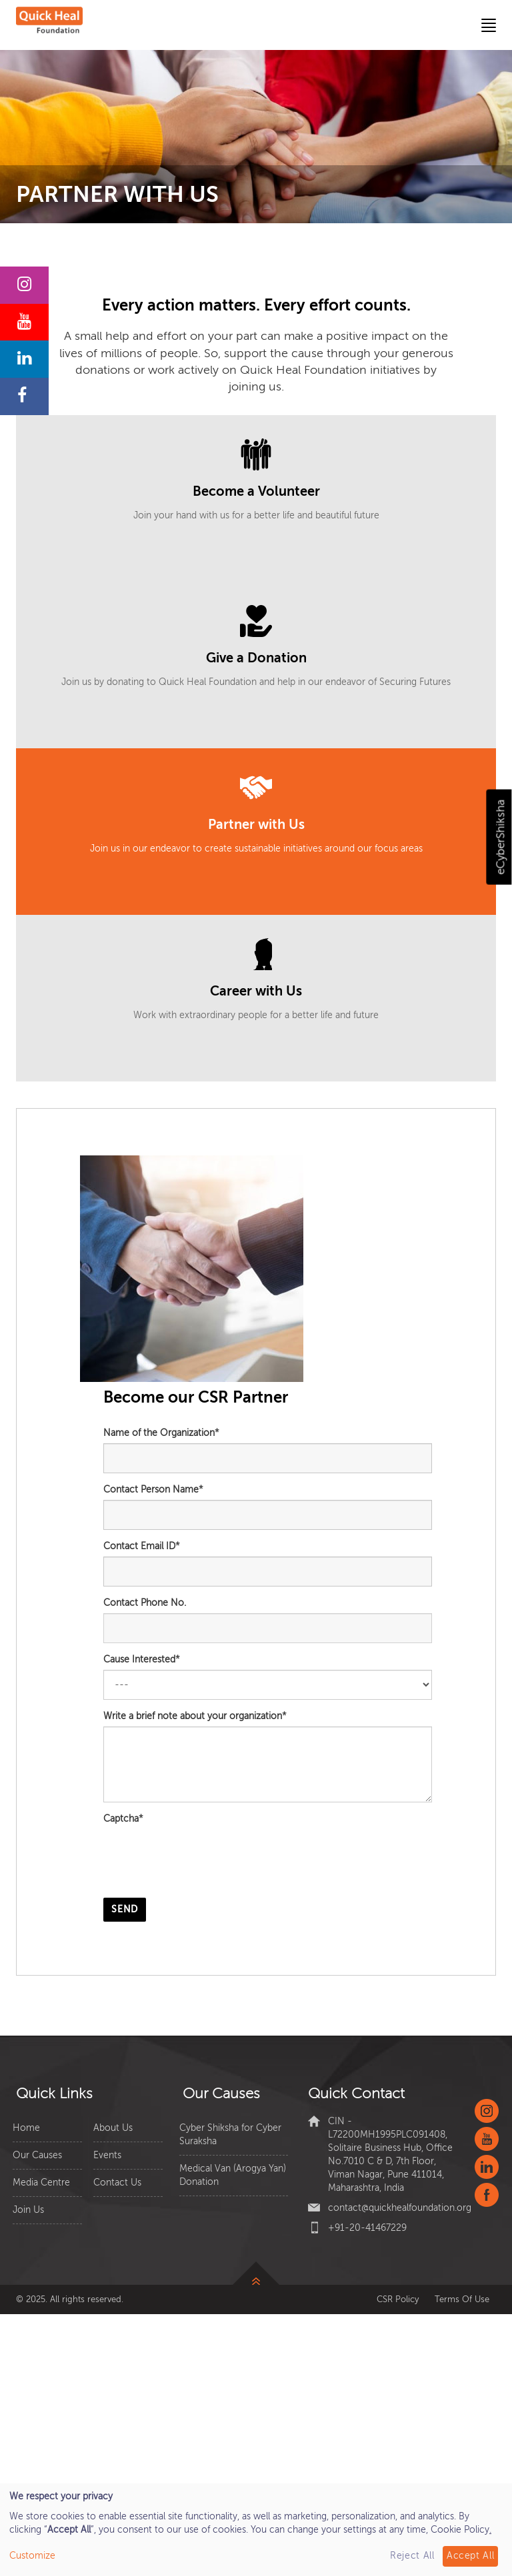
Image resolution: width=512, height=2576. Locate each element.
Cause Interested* (141, 1659)
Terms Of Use (462, 2299)
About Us (113, 2128)
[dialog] (256, 2529)
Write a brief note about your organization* (195, 1716)
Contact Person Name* (153, 1490)
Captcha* (123, 1819)
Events (107, 2155)
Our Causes (37, 2155)
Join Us (28, 2210)
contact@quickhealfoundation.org (399, 2208)
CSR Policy (398, 2299)
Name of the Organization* (161, 1433)
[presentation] (204, 1862)
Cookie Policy (460, 2530)
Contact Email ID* (141, 1546)
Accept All (471, 2556)
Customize (32, 2556)
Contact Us (117, 2183)
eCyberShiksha (500, 837)
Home (26, 2128)
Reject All (412, 2556)
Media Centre (41, 2183)
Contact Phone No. (144, 1603)
